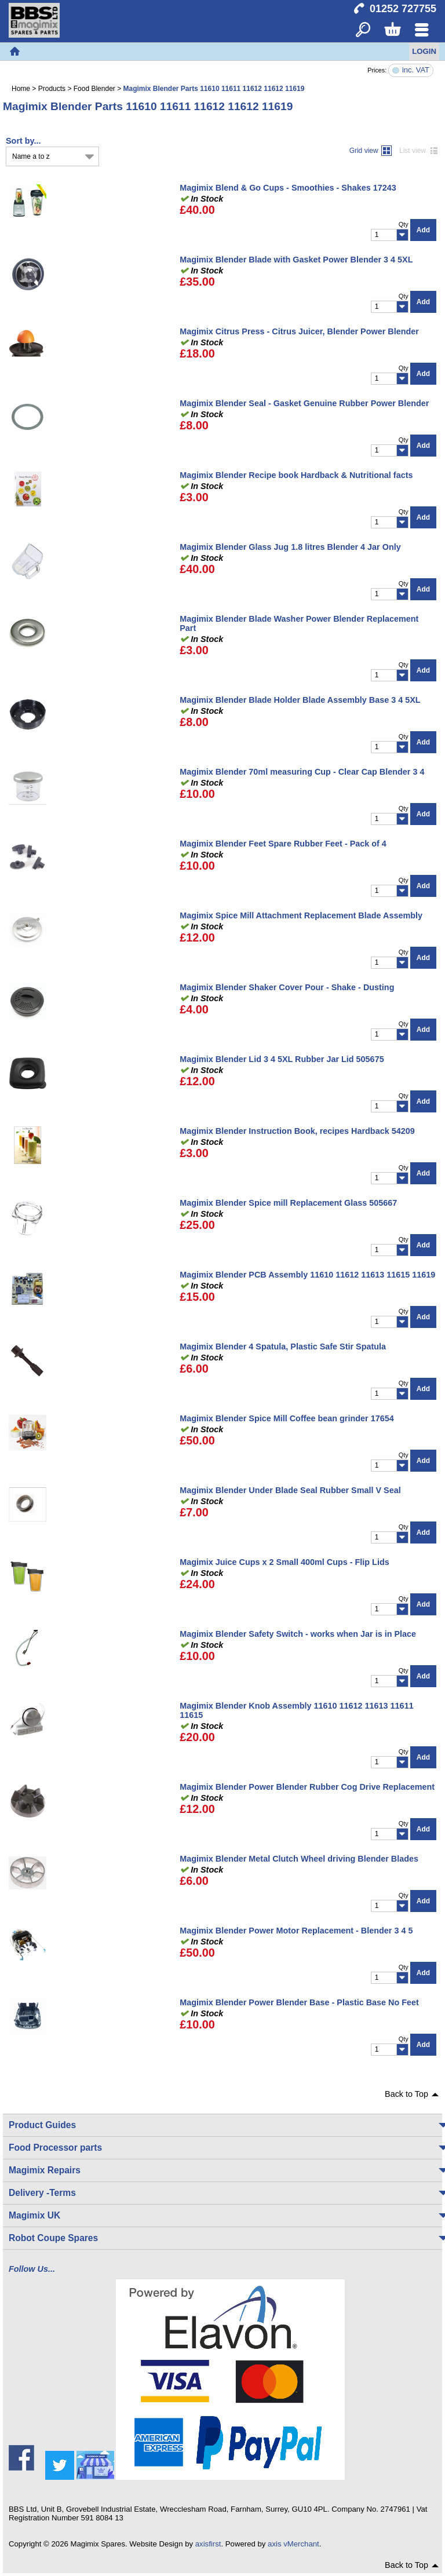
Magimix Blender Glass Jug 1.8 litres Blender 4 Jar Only (290, 547)
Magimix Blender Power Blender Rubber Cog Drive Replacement (307, 1786)
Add (423, 230)
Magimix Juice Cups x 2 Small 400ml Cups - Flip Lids (284, 1562)
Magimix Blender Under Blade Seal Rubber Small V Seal (290, 1490)
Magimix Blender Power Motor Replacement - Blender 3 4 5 (296, 1930)
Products (51, 89)
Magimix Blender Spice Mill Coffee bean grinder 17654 (286, 1418)
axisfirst (208, 2543)
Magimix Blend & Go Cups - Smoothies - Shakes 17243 (288, 187)
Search (363, 30)
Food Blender (94, 89)
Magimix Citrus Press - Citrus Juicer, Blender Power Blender (299, 331)
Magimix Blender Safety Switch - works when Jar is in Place (298, 1634)
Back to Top (406, 2094)
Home (14, 51)
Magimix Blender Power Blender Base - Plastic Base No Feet (299, 2002)
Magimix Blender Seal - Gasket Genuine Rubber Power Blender (304, 403)
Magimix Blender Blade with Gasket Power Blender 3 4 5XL (296, 259)
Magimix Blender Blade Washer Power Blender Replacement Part (299, 623)
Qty (403, 224)
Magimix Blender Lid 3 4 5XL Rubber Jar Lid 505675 (282, 1059)
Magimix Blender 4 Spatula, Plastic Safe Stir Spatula (283, 1346)
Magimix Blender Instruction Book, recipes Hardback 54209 (297, 1131)
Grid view (363, 151)
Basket (392, 30)
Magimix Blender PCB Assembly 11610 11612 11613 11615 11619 (307, 1274)
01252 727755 (403, 8)
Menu (421, 30)
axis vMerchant (293, 2543)
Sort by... (23, 140)
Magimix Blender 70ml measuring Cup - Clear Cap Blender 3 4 (302, 771)
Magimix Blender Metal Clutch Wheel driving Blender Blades (299, 1858)
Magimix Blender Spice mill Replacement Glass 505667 (288, 1202)
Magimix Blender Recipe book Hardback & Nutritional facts (296, 475)
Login (424, 51)
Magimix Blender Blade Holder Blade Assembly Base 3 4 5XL (300, 700)
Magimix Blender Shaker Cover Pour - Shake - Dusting (287, 987)
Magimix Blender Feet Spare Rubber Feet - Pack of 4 (283, 843)
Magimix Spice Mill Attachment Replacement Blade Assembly (301, 915)
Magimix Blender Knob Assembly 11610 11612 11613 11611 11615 (296, 1710)
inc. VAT (415, 70)
